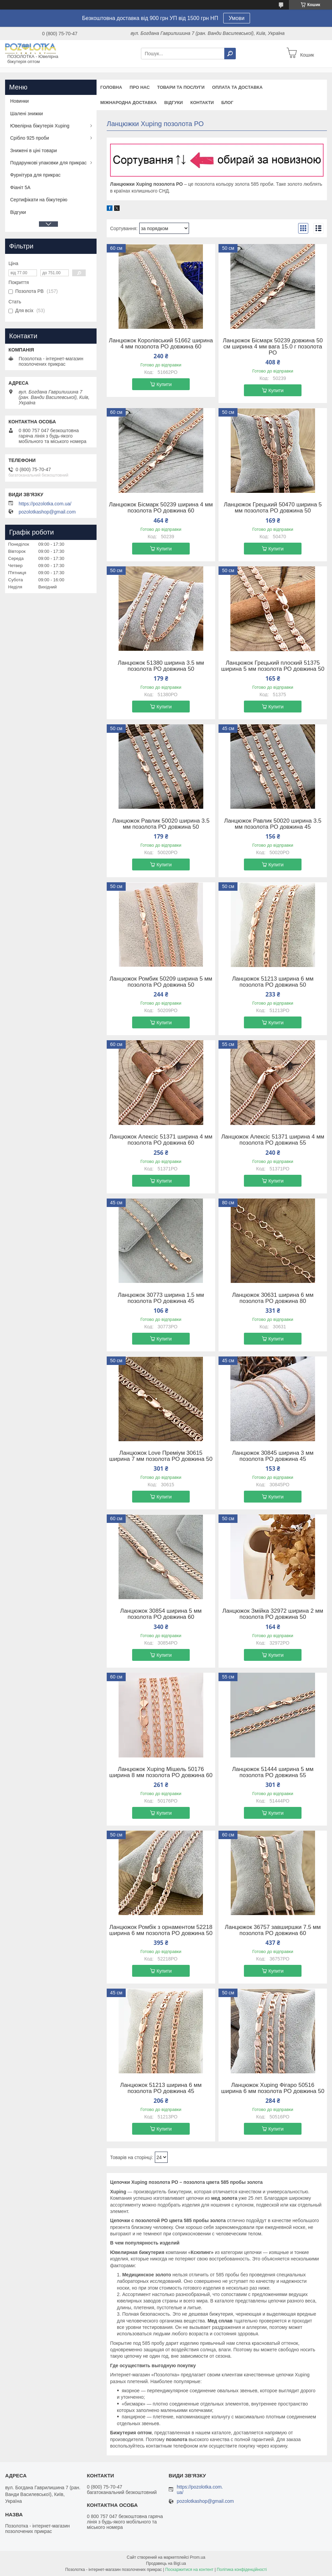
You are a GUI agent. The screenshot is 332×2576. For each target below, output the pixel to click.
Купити (164, 384)
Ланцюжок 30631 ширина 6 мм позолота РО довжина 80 (272, 1298)
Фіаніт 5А (20, 187)
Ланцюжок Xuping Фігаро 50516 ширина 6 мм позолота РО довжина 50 (273, 2088)
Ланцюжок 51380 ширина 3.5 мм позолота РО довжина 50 (161, 666)
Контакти (202, 102)
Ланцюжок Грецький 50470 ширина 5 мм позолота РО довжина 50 (272, 508)
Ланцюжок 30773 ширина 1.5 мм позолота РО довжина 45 (161, 1298)
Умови (237, 18)
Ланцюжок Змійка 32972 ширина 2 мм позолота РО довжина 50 (272, 1614)
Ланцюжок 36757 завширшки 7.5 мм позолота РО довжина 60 (273, 1930)
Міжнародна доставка (128, 102)
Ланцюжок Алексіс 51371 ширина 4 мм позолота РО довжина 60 (160, 1140)
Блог (227, 102)
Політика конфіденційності (242, 2569)
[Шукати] (230, 53)
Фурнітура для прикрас (35, 175)
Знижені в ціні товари (33, 150)
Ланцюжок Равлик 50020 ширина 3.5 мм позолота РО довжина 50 (160, 824)
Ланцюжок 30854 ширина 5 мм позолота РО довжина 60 (161, 1614)
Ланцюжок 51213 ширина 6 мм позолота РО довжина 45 (161, 2088)
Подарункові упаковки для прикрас (48, 162)
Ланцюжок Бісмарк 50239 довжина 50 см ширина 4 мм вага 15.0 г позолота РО (273, 347)
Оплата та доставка (237, 87)
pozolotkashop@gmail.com (47, 512)
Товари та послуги (181, 87)
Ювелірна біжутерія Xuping (39, 125)
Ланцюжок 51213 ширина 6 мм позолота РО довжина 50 (272, 982)
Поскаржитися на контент (189, 2569)
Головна (111, 87)
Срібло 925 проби (29, 138)
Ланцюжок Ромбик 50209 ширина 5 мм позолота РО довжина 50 (160, 982)
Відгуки (173, 102)
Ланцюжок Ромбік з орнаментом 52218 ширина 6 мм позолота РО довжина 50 (161, 1930)
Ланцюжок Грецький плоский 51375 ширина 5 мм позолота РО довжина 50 (273, 666)
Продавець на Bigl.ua (166, 2563)
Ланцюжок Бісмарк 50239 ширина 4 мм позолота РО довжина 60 (161, 508)
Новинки (19, 101)
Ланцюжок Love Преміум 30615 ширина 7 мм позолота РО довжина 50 (161, 1456)
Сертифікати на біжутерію (38, 199)
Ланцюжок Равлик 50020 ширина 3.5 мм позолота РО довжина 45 (272, 824)
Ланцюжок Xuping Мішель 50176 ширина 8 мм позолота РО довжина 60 (161, 1772)
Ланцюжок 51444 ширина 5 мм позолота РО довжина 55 (272, 1772)
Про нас (139, 87)
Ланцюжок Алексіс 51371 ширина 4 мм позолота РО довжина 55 (272, 1140)
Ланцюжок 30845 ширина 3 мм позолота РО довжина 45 (272, 1456)
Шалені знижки (26, 113)
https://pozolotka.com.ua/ (45, 503)
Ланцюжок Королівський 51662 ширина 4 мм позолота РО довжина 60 (161, 344)
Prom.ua (197, 2557)
